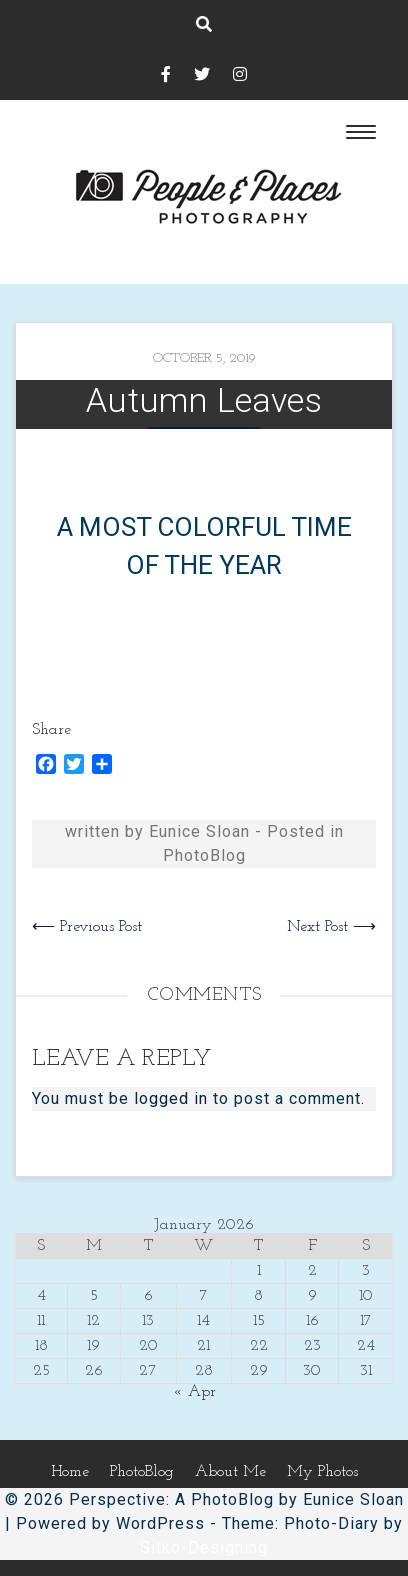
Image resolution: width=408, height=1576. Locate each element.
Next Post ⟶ (331, 927)
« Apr (194, 1392)
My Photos (322, 1472)
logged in (171, 1098)
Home (70, 1472)
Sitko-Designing (204, 1547)
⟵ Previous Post (87, 927)
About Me (230, 1472)
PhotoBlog (204, 855)
